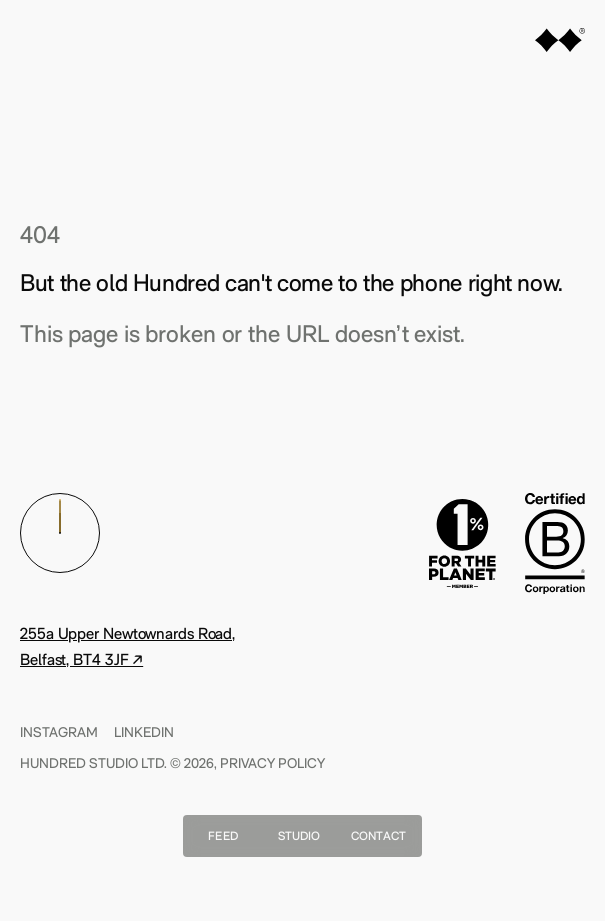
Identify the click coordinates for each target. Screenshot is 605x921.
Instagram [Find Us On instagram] (59, 732)
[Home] (560, 43)
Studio (299, 836)
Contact (378, 836)
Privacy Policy (272, 763)
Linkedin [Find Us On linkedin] (144, 732)
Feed (222, 836)
